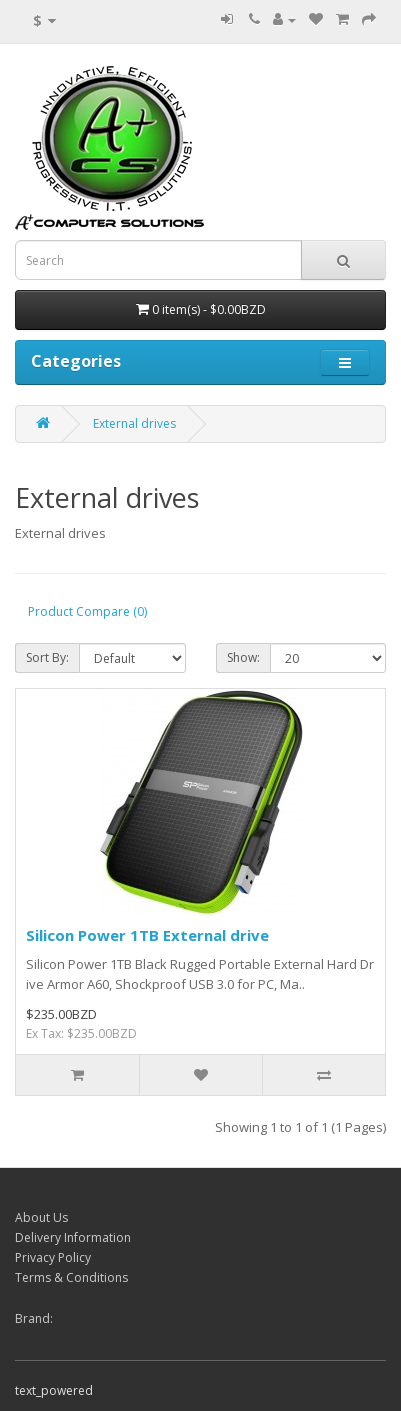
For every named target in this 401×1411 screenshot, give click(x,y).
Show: (243, 657)
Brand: (34, 1318)
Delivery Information (73, 1237)
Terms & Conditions (71, 1277)
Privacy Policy (53, 1257)
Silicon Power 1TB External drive (147, 935)
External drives (134, 423)
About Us (41, 1217)
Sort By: (47, 657)
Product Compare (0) (87, 611)
